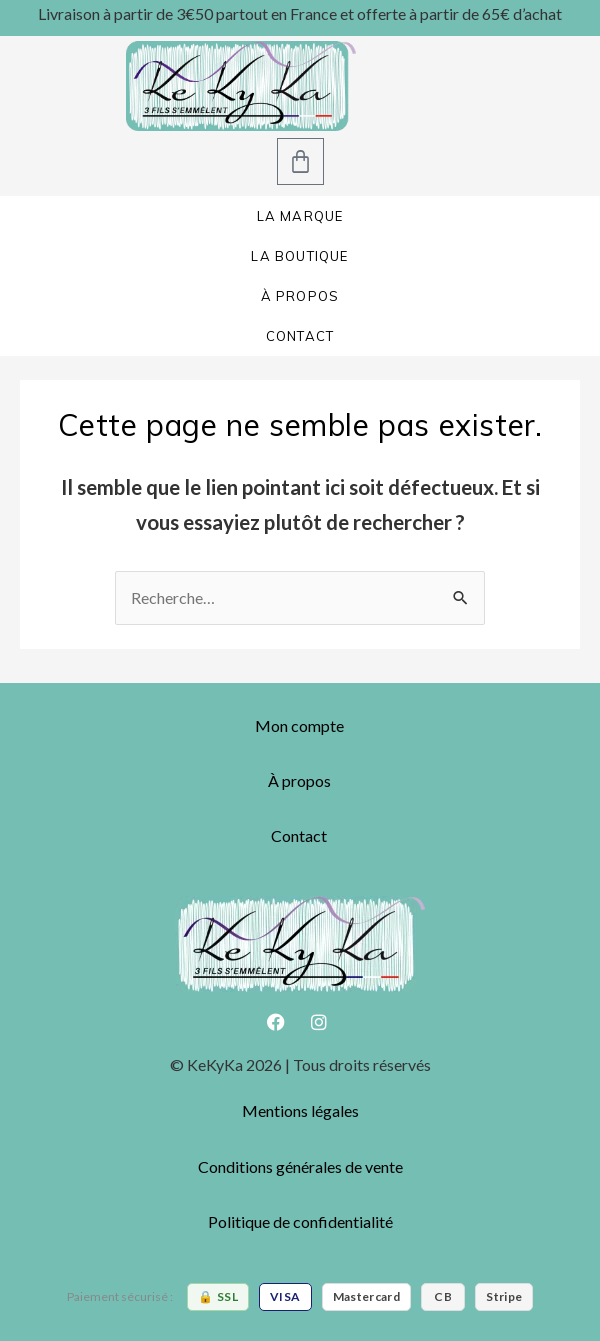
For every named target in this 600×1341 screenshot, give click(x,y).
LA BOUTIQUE (299, 256)
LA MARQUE (300, 216)
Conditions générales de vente (300, 1166)
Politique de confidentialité (300, 1221)
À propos (299, 780)
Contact (299, 835)
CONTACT (300, 336)
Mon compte (299, 725)
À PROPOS (300, 296)
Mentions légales (300, 1110)
